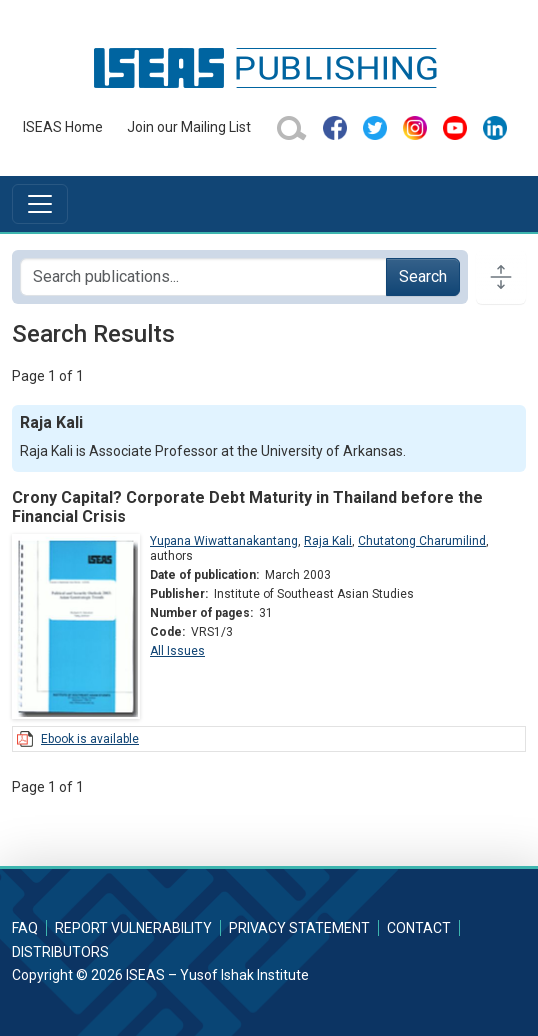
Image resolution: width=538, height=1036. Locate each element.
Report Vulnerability (133, 928)
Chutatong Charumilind (422, 541)
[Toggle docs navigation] (501, 277)
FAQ (25, 928)
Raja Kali (328, 541)
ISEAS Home (63, 127)
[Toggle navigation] (40, 204)
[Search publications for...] (203, 277)
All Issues (177, 651)
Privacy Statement (299, 928)
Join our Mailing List (189, 127)
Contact (419, 928)
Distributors (60, 952)
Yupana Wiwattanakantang (224, 541)
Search (423, 276)
